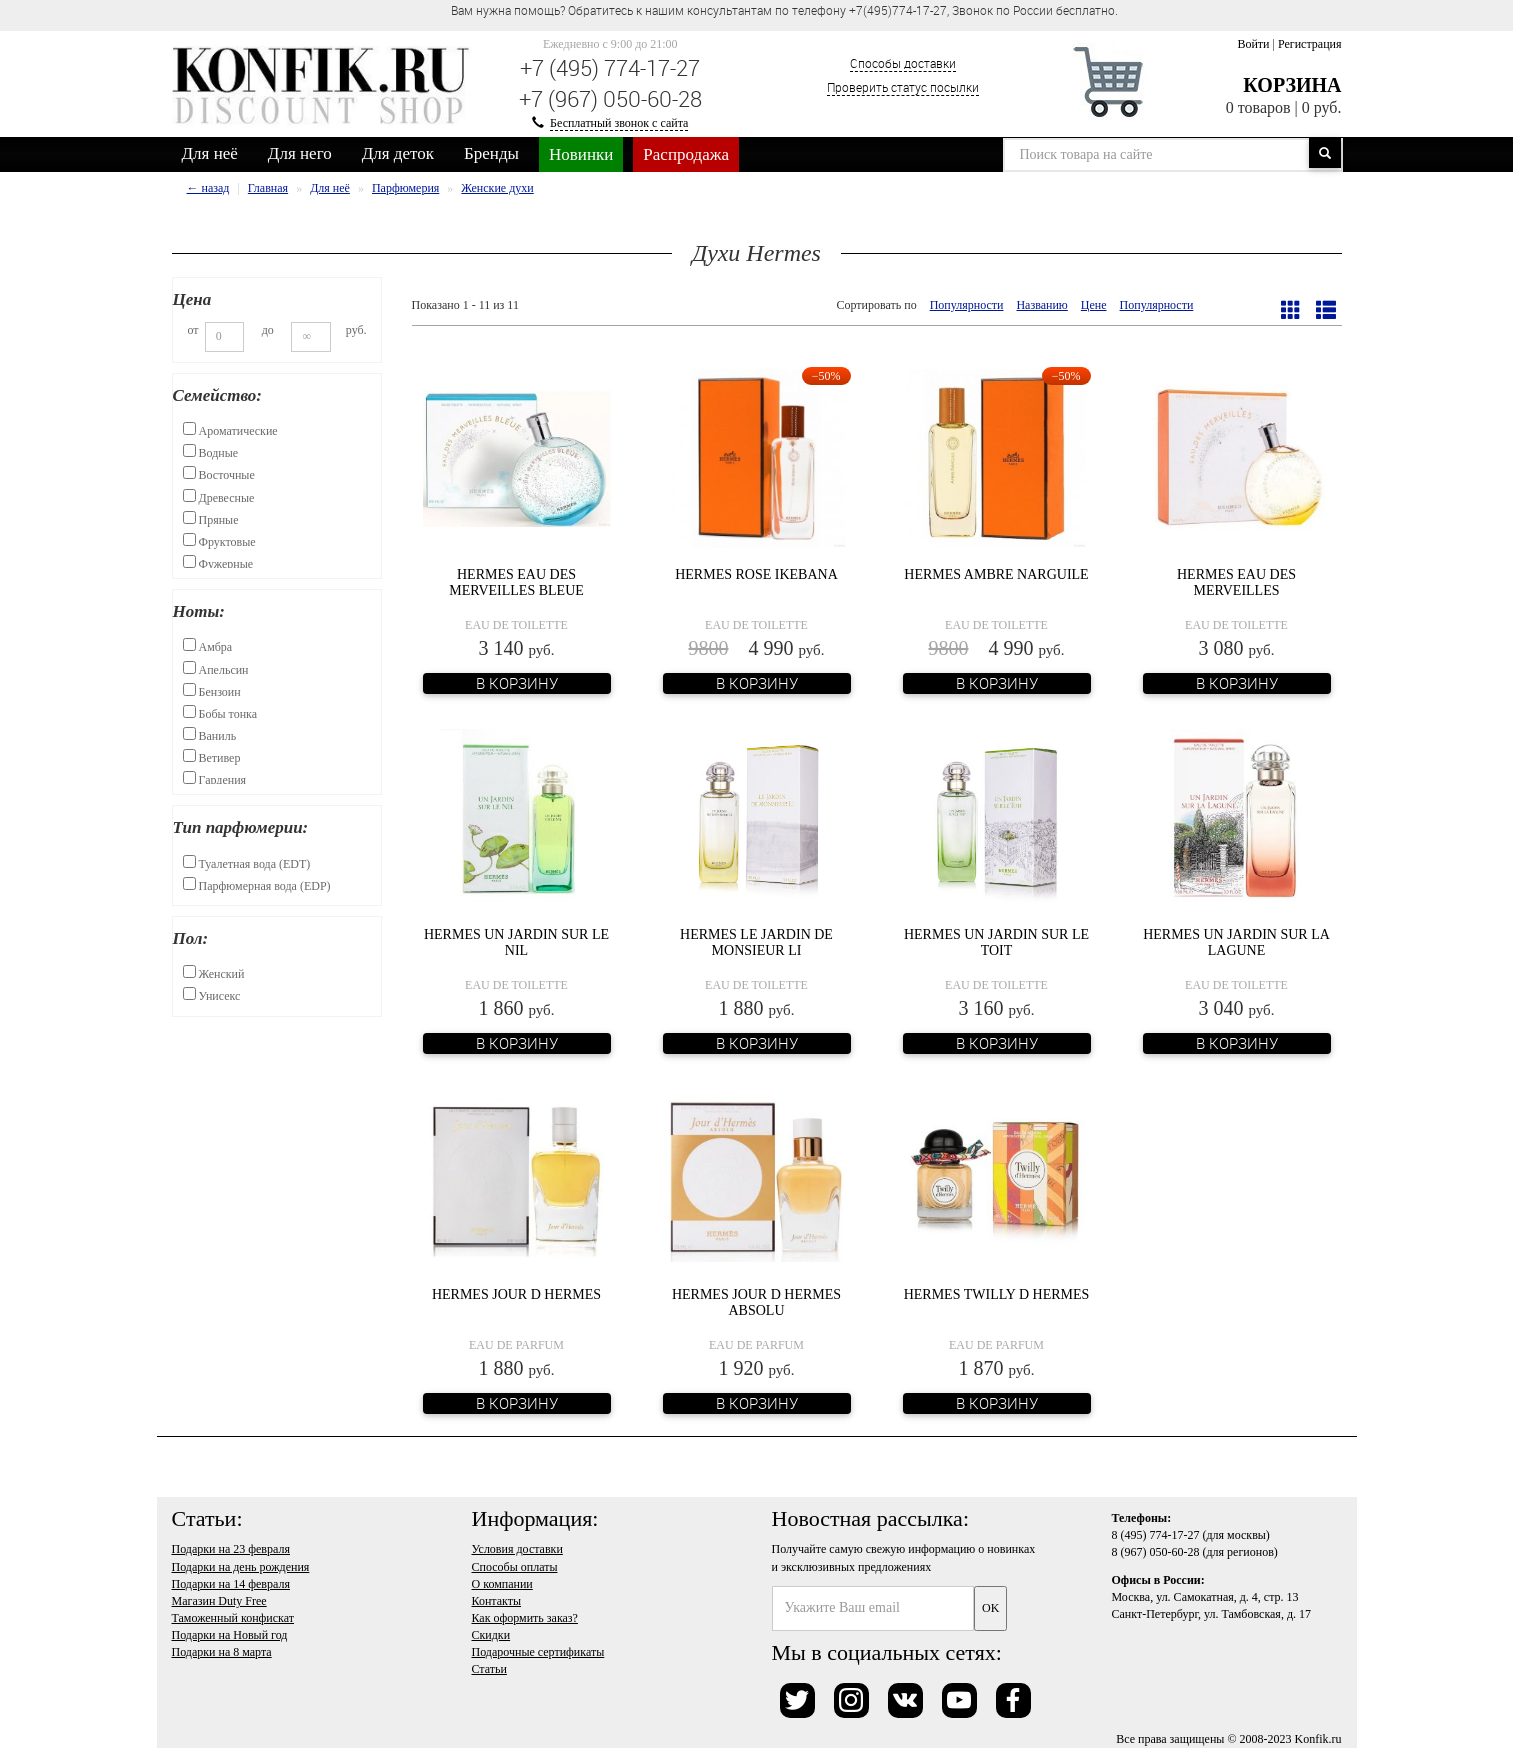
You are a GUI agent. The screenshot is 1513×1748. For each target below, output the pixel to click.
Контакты (497, 1601)
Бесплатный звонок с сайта (619, 123)
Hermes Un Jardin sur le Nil (516, 942)
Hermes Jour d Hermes (516, 1294)
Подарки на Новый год (230, 1635)
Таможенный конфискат (233, 1618)
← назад (208, 188)
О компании (502, 1584)
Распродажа (686, 154)
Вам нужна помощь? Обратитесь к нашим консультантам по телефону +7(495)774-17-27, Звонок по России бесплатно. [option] (784, 10)
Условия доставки (517, 1549)
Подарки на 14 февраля (231, 1584)
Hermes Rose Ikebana (756, 574)
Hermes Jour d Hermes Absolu (756, 1302)
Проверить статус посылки (903, 87)
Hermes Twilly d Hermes (997, 1294)
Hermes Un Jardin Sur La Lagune (1236, 942)
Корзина (1292, 85)
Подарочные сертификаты (538, 1652)
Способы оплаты (515, 1567)
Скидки (491, 1635)
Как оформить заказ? (525, 1618)
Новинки (581, 154)
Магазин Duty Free (219, 1601)
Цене (1094, 305)
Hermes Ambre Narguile (996, 574)
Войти (1253, 44)
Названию (1041, 305)
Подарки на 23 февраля (231, 1549)
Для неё (210, 153)
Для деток (398, 153)
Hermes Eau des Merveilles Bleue (516, 582)
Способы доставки (903, 63)
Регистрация (1310, 44)
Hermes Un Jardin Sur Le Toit (996, 942)
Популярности (967, 305)
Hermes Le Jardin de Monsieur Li (756, 942)
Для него (300, 153)
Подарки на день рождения (241, 1567)
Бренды (491, 153)
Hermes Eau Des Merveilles (1236, 582)
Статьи (489, 1669)
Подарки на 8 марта (222, 1652)
